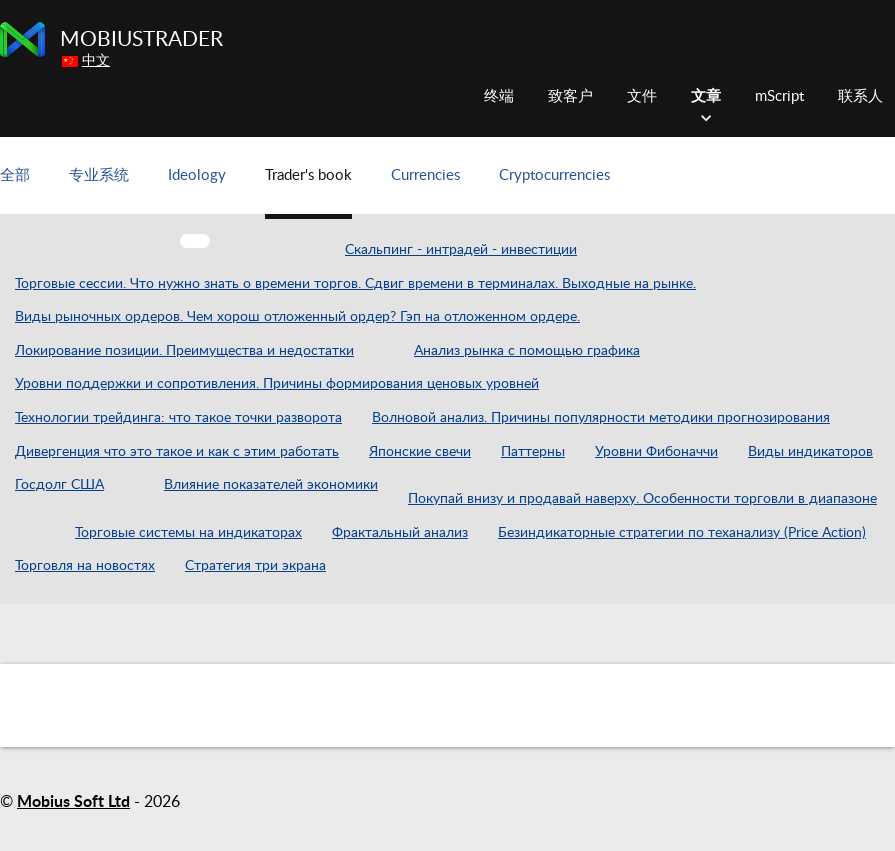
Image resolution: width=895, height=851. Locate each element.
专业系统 (99, 175)
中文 (96, 61)
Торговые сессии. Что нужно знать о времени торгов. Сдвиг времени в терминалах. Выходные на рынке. (355, 284)
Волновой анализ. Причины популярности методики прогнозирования (601, 418)
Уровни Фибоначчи (656, 452)
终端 (499, 96)
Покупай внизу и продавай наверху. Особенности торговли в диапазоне (642, 499)
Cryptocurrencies (554, 175)
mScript (779, 96)
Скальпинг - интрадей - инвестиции (461, 250)
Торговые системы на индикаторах (188, 533)
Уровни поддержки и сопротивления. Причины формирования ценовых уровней (277, 384)
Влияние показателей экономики (271, 485)
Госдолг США (59, 485)
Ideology (197, 175)
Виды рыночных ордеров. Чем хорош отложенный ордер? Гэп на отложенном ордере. (297, 317)
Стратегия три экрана (255, 566)
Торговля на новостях (85, 566)
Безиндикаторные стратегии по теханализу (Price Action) (682, 533)
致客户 (570, 96)
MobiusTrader (141, 39)
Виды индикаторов (810, 452)
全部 (15, 175)
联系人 (860, 96)
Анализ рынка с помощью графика (527, 351)
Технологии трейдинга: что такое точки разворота (178, 418)
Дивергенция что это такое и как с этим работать (177, 452)
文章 (706, 96)
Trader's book (308, 175)
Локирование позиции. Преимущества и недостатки (184, 351)
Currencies (425, 175)
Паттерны (533, 452)
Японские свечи (420, 452)
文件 (642, 96)
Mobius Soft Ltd (73, 802)
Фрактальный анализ (400, 533)
